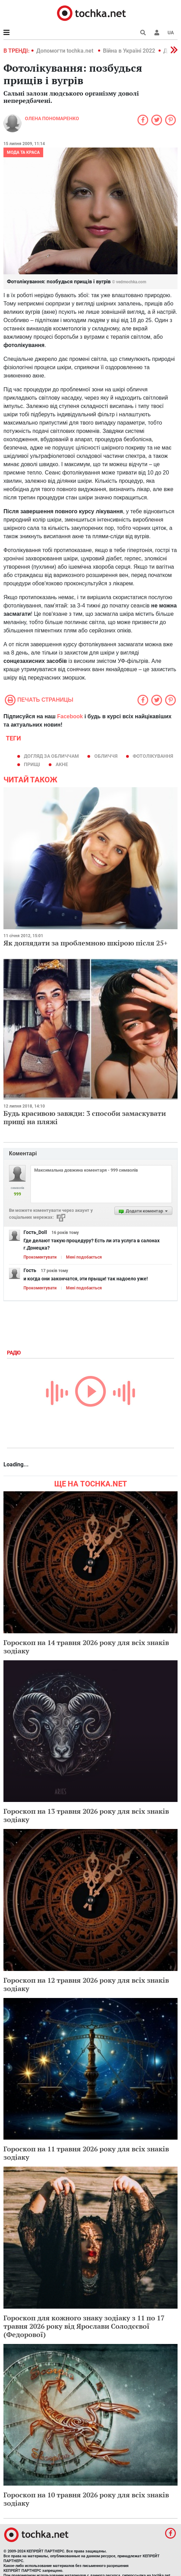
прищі (32, 764)
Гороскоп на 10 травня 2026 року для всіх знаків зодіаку (86, 2499)
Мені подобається (84, 1257)
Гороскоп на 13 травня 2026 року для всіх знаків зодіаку (86, 1815)
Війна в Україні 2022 (129, 50)
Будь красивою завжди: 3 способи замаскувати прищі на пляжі (84, 1117)
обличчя (105, 756)
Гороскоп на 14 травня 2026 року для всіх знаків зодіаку (86, 1646)
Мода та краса (23, 152)
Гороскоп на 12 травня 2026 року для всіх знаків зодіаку (86, 1984)
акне (62, 764)
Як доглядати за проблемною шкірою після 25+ (85, 943)
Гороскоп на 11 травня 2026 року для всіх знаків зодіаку (86, 2153)
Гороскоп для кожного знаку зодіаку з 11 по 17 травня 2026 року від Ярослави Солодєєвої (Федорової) (83, 2326)
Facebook (70, 716)
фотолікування (153, 756)
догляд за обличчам (51, 756)
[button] (157, 32)
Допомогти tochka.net (65, 50)
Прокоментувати (40, 1257)
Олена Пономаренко (52, 118)
